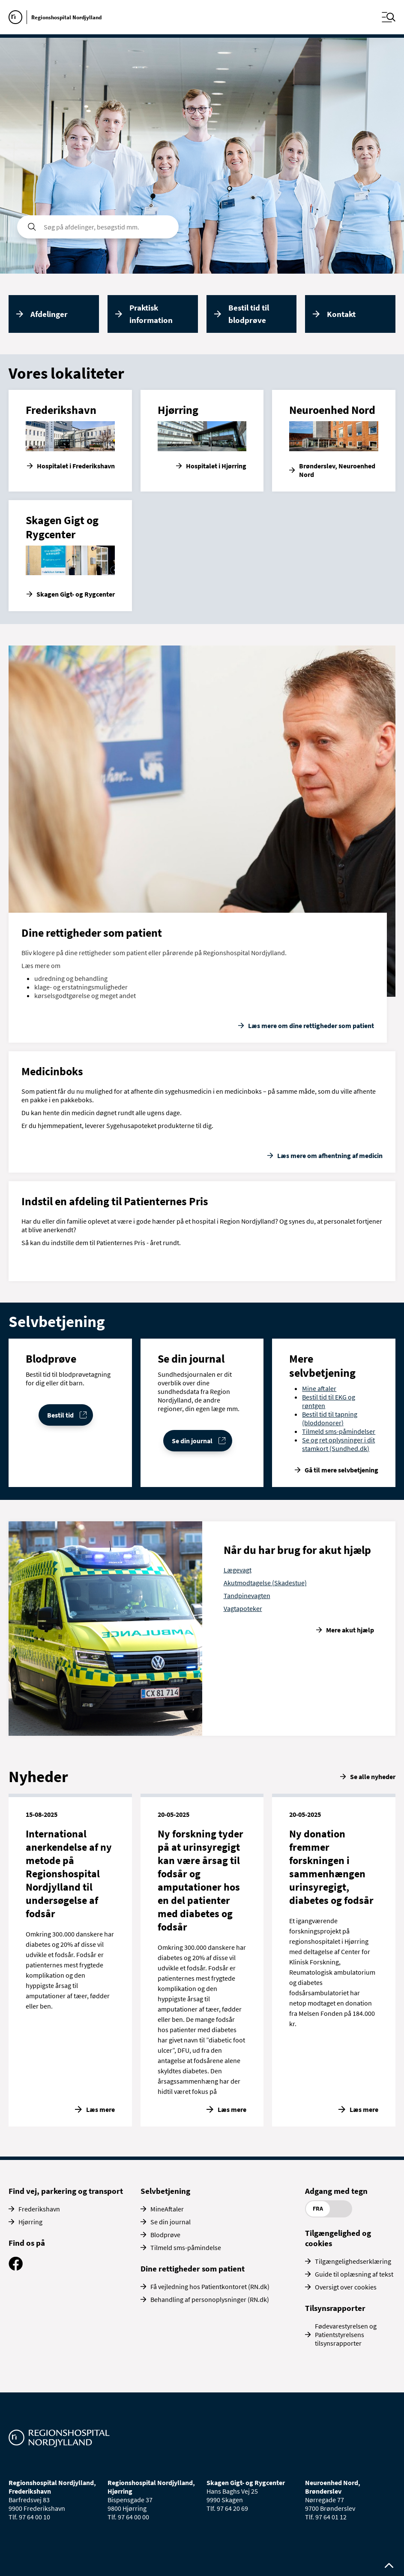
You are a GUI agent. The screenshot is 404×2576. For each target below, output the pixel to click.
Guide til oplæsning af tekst (354, 2274)
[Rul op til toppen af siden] (389, 2565)
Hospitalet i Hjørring (216, 466)
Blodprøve (165, 2234)
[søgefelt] (98, 226)
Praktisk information (151, 313)
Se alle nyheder (372, 1776)
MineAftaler (167, 2209)
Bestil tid (60, 1415)
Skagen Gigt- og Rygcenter (75, 594)
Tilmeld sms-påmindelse (185, 2247)
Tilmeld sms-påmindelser (338, 1431)
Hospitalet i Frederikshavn (76, 466)
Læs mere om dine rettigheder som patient (311, 1025)
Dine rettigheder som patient (193, 2268)
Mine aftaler (319, 1388)
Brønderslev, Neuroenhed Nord (337, 470)
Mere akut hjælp (350, 1630)
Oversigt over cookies (346, 2287)
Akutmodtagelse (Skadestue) (265, 1582)
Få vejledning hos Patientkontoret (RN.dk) (209, 2286)
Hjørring (30, 2221)
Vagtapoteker (243, 1608)
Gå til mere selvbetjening (341, 1470)
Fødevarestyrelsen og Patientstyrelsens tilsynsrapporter (346, 2334)
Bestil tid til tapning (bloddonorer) (329, 1418)
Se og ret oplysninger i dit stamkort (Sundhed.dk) (338, 1444)
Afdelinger (49, 314)
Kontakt (341, 314)
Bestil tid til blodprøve (248, 313)
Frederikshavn (39, 2209)
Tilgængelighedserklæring (353, 2261)
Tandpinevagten (247, 1595)
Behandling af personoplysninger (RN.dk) (209, 2299)
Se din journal (192, 1440)
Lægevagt (237, 1570)
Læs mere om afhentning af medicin (330, 1155)
